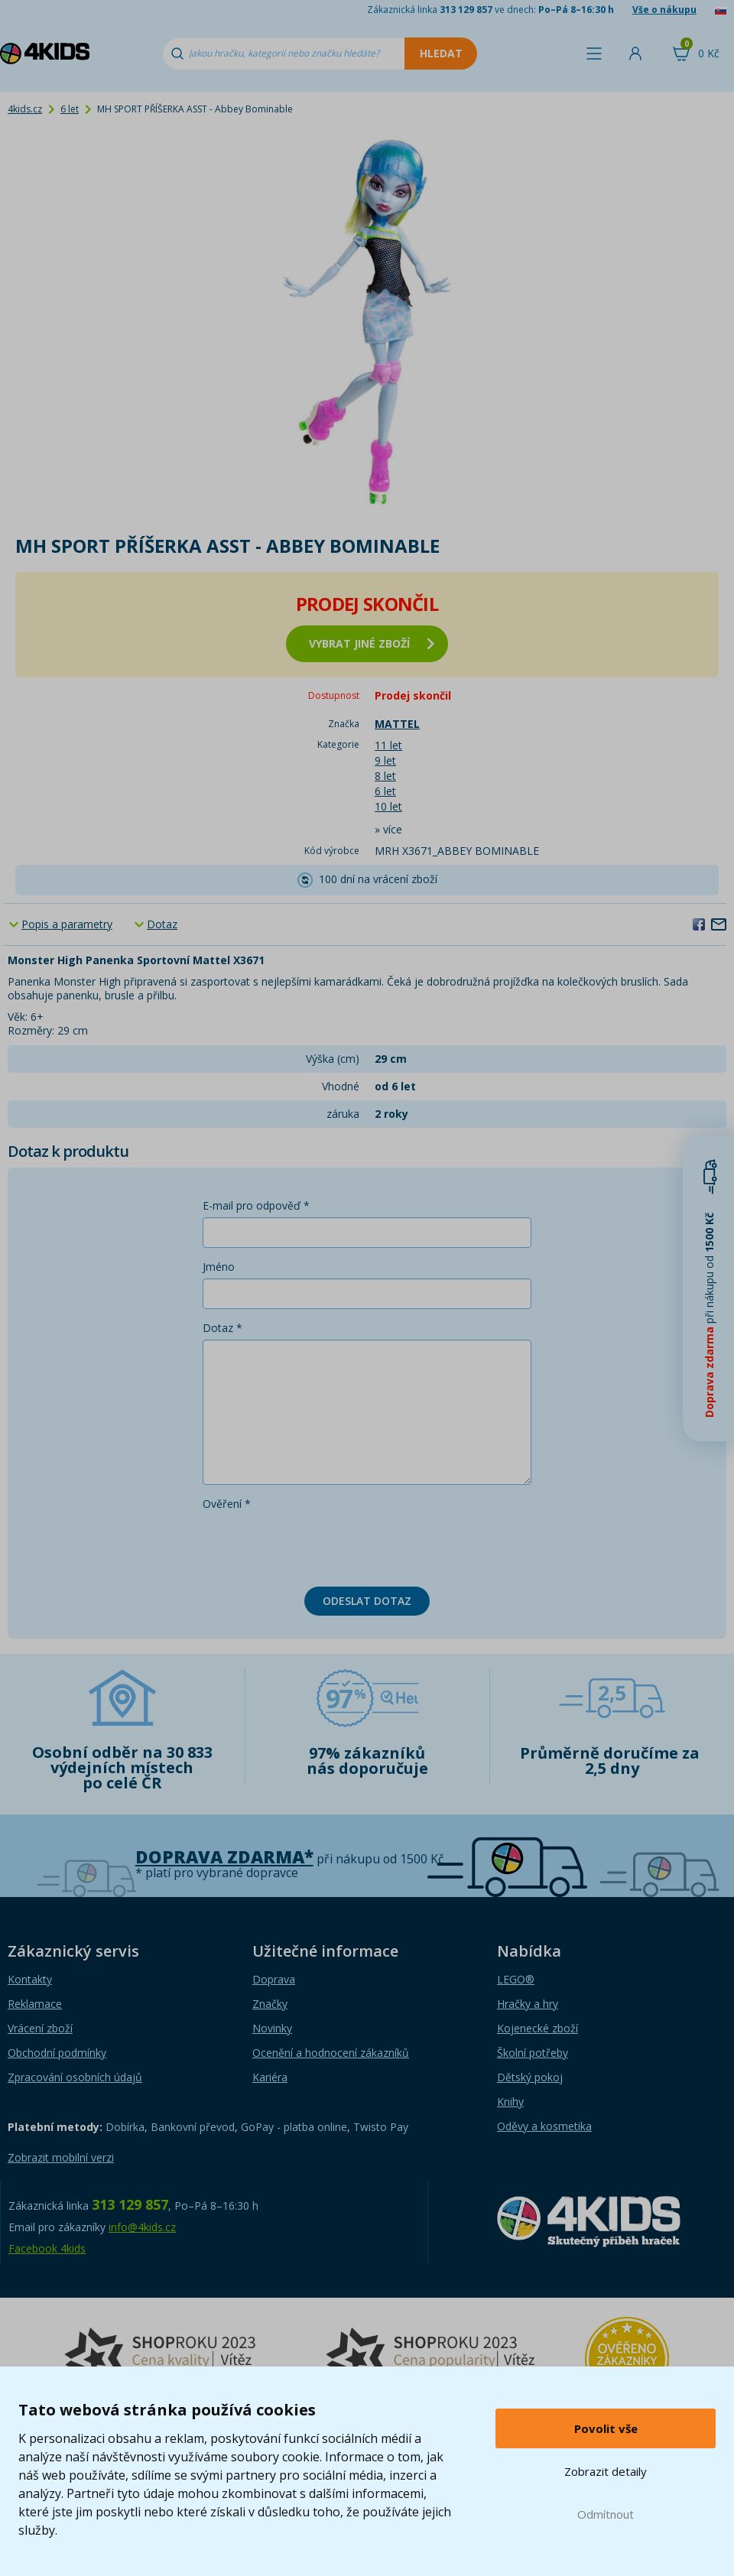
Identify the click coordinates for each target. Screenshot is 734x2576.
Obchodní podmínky (57, 2052)
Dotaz (162, 924)
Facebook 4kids (47, 2248)
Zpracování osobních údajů (75, 2077)
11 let (388, 745)
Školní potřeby (532, 2052)
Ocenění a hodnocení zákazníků (330, 2052)
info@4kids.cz (142, 2227)
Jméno (219, 1266)
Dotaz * (222, 1327)
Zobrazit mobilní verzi (61, 2157)
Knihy (510, 2101)
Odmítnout (605, 2514)
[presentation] (319, 1545)
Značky (269, 2003)
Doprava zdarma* (224, 1857)
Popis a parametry (66, 924)
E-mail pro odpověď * (256, 1205)
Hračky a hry (527, 2003)
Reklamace (35, 2003)
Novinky (272, 2028)
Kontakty (30, 1979)
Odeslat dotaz (367, 1600)
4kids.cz (25, 108)
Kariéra (269, 2077)
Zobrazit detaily (605, 2471)
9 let (385, 760)
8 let (385, 775)
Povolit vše (606, 2428)
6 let (69, 108)
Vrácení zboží (40, 2028)
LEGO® (515, 1979)
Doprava (273, 1979)
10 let (388, 806)
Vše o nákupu (664, 9)
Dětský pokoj (530, 2077)
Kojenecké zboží (537, 2028)
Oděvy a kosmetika (544, 2126)
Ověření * (227, 1503)
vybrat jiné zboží (371, 643)
